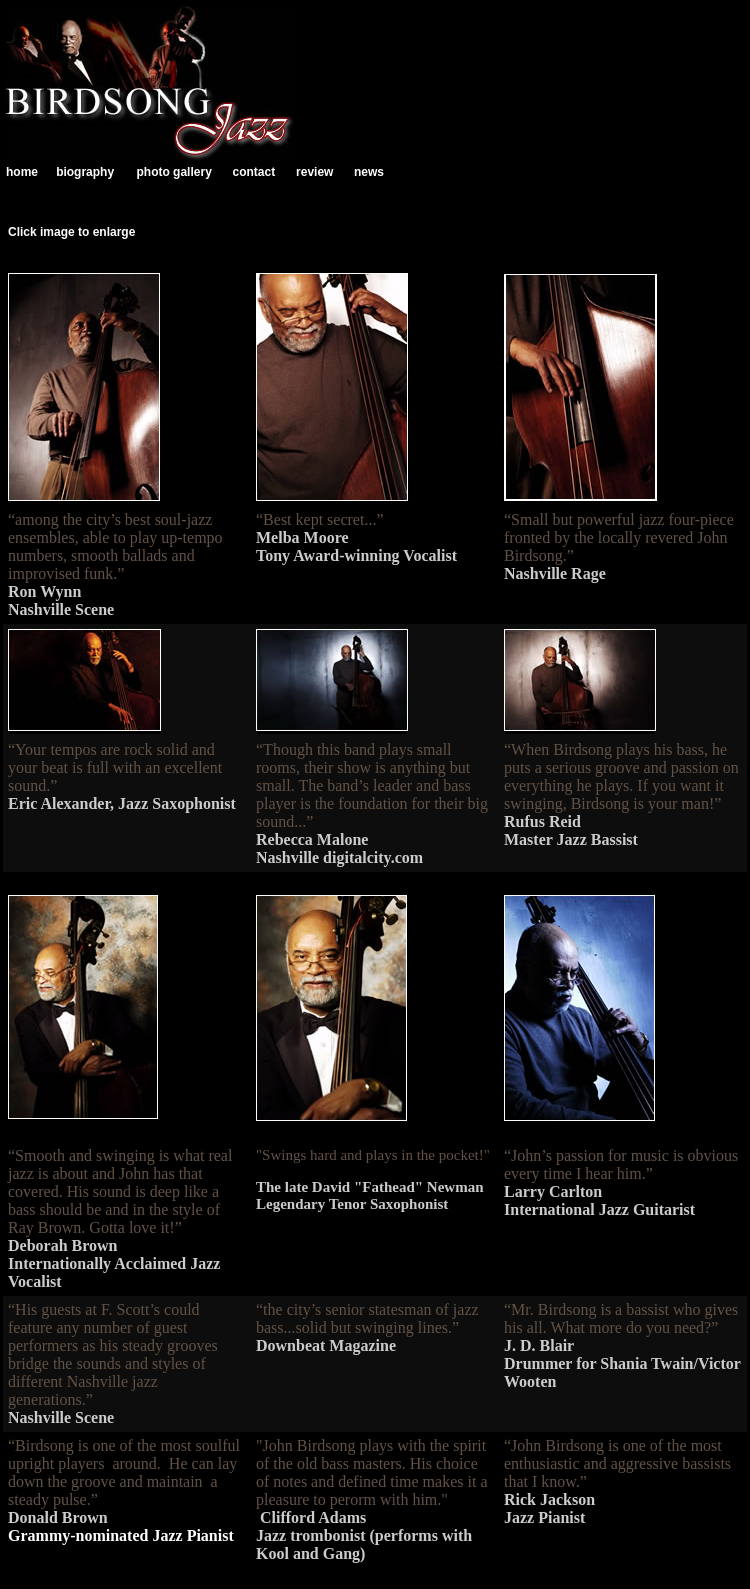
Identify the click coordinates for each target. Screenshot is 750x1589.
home (22, 172)
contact (253, 172)
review (314, 172)
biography (85, 172)
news (369, 172)
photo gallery (173, 172)
